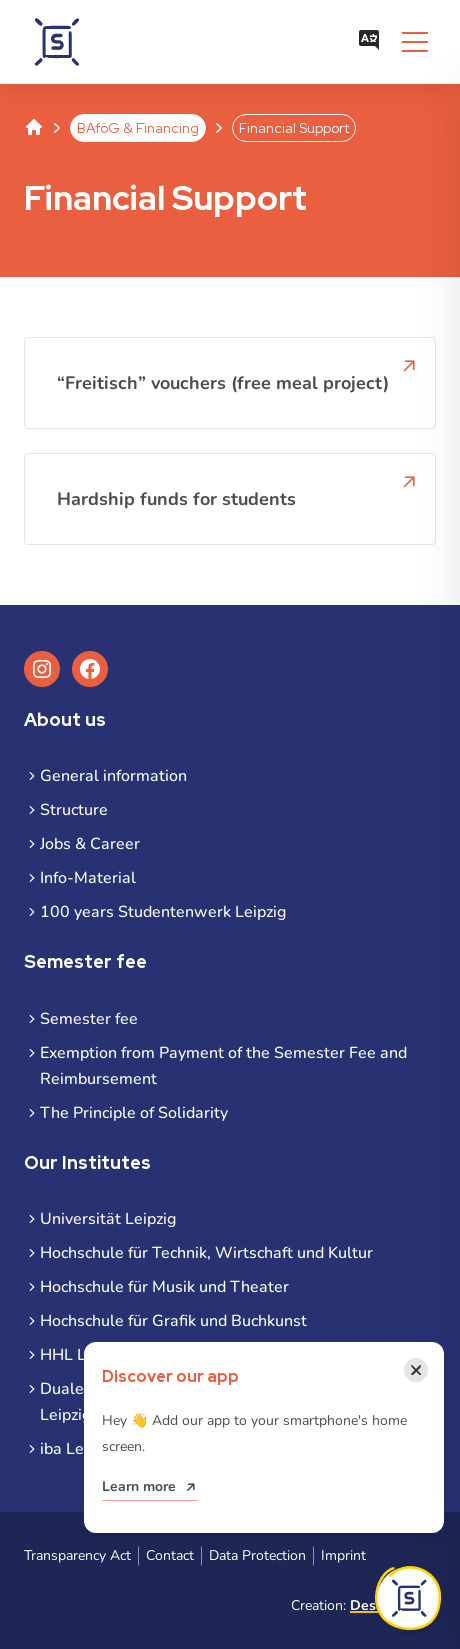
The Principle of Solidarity (134, 1113)
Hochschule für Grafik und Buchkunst (173, 1321)
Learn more (139, 1486)
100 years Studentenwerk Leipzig (163, 912)
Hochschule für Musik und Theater (164, 1287)
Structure (74, 810)
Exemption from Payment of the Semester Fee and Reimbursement (223, 1066)
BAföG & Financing (138, 128)
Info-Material (88, 878)
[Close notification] (416, 1370)
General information (113, 776)
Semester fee (89, 1019)
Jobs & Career (90, 844)
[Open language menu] (369, 42)
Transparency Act (77, 1555)
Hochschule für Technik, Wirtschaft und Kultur (206, 1253)
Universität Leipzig (108, 1219)
